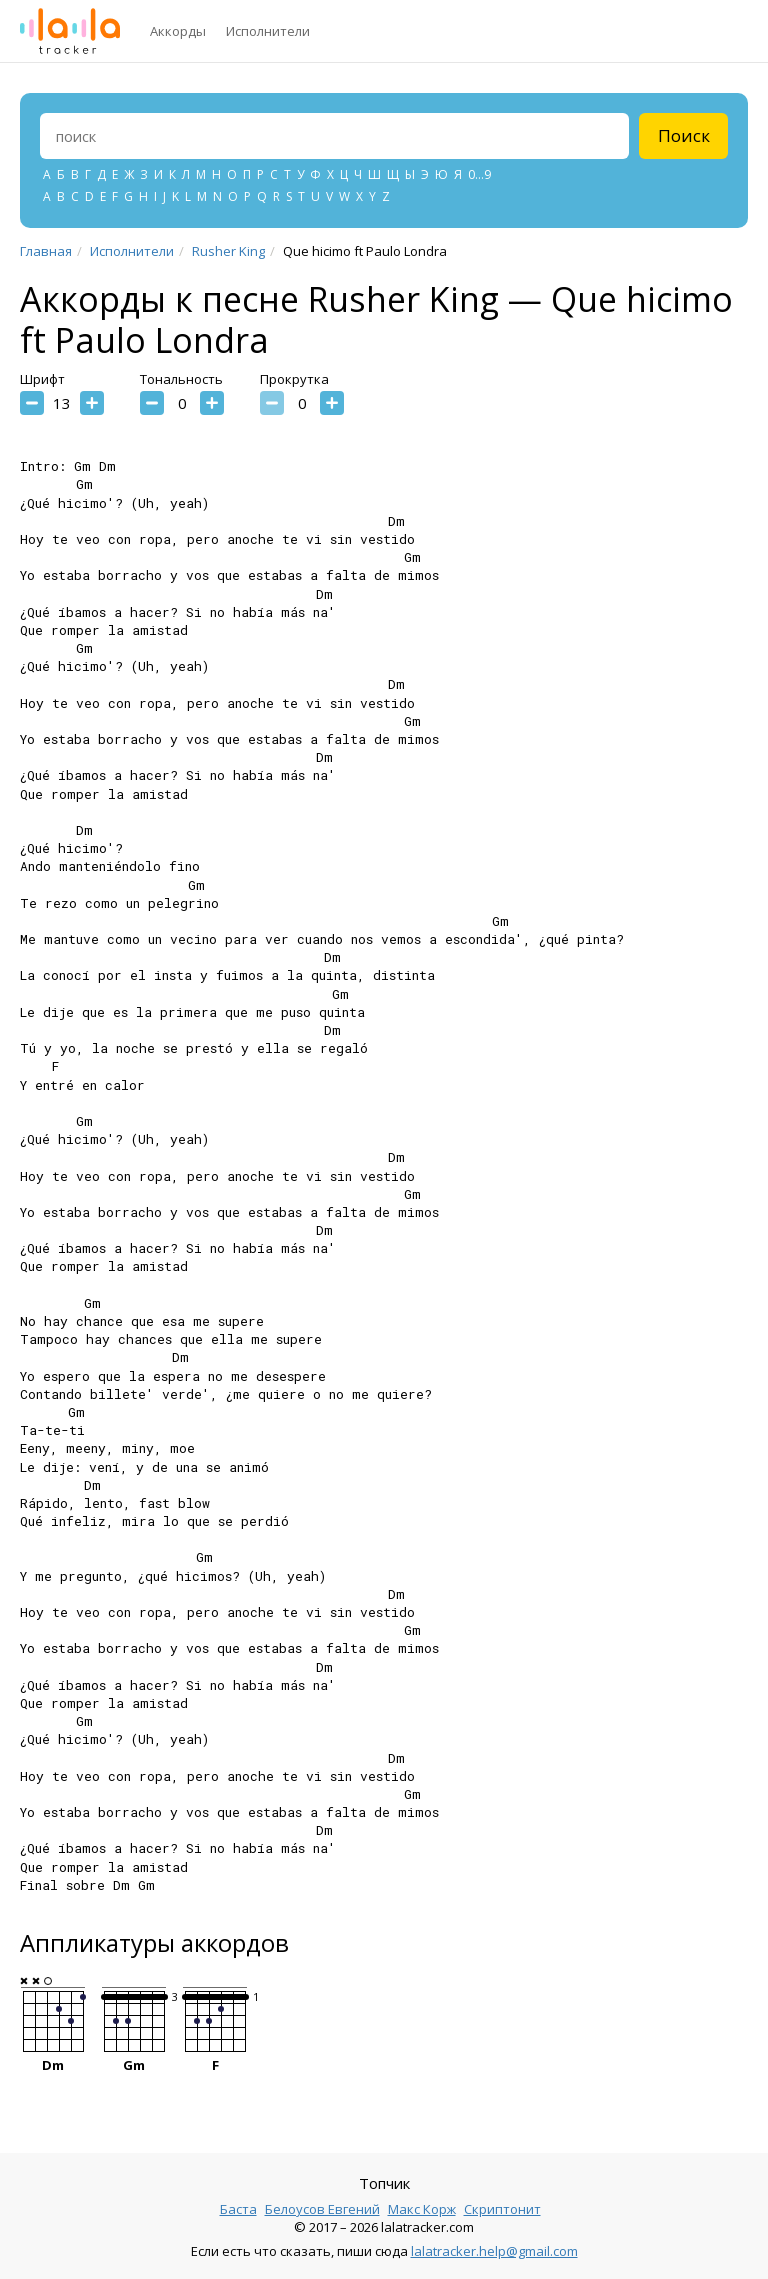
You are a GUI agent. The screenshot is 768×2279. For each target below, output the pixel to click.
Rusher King (228, 251)
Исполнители (268, 31)
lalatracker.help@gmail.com (494, 2251)
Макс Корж (422, 2209)
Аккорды (178, 31)
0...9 (479, 174)
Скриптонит (502, 2209)
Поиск (684, 135)
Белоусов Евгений (322, 2209)
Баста (238, 2209)
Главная (46, 251)
